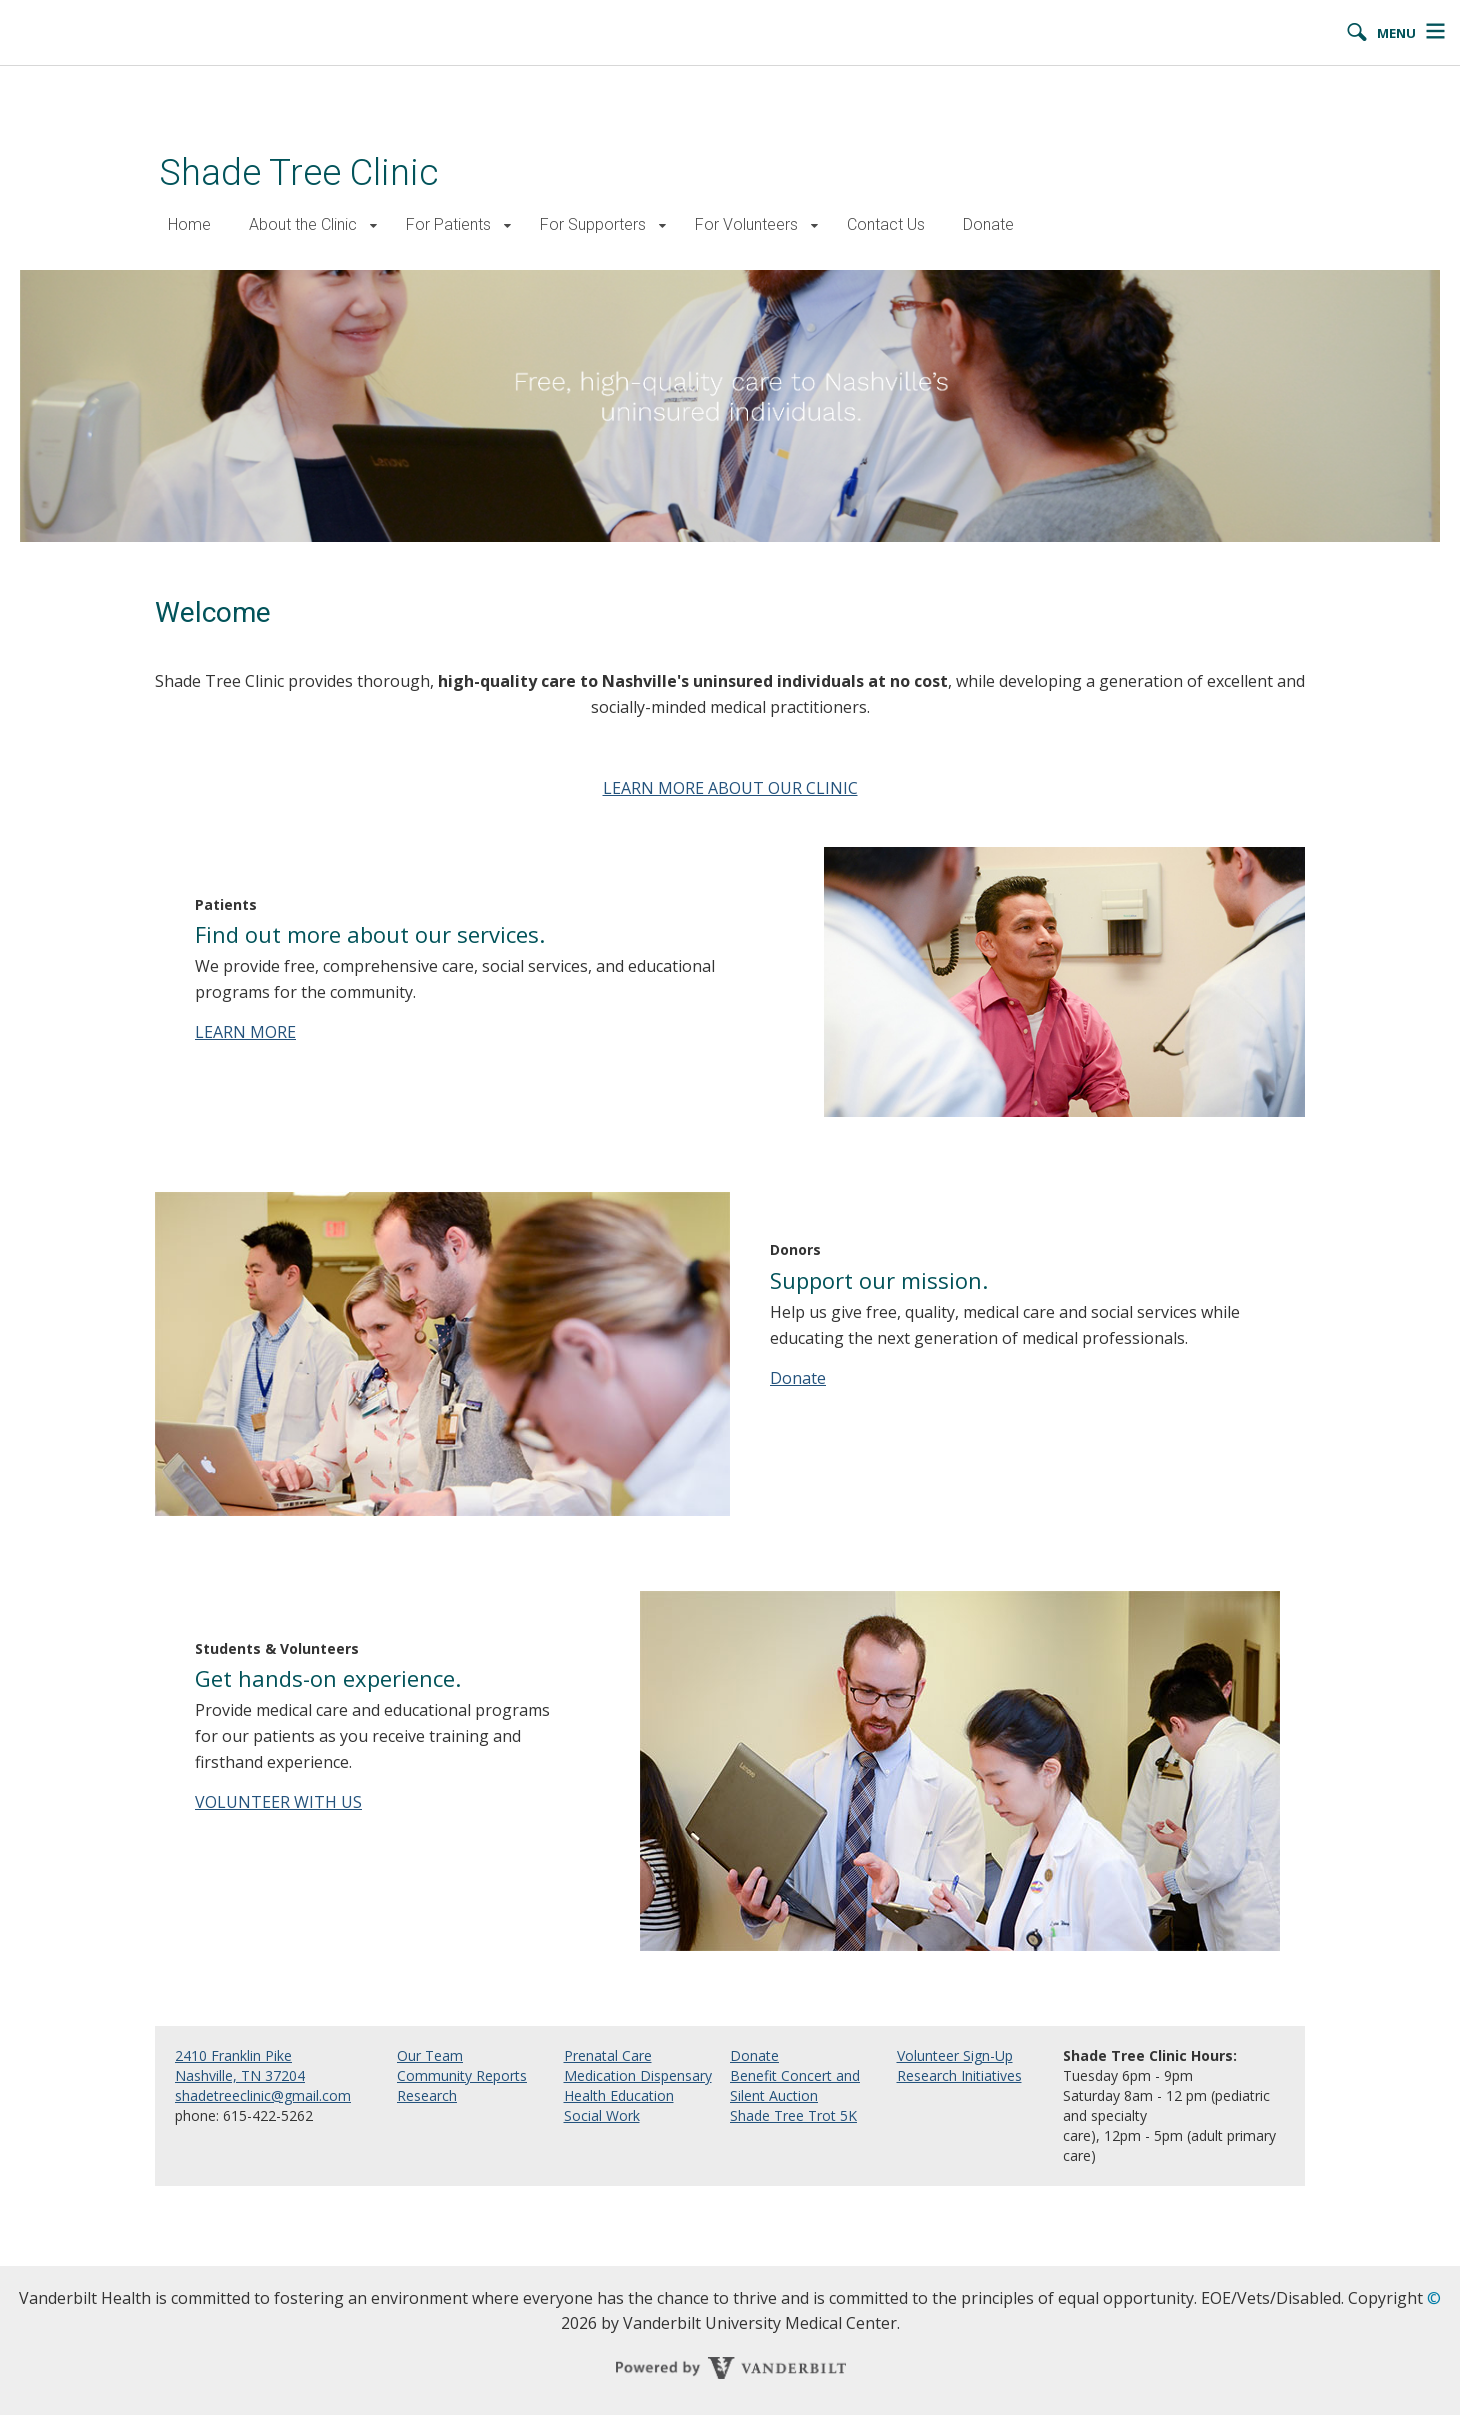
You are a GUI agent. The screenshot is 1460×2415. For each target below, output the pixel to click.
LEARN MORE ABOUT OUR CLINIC (730, 788)
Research (427, 2095)
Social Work (602, 2115)
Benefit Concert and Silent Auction (795, 2085)
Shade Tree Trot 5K (793, 2115)
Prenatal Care (608, 2055)
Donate (988, 224)
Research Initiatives (959, 2075)
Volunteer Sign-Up (955, 2055)
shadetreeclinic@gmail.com (263, 2095)
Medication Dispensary (638, 2075)
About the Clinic (303, 224)
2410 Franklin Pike (233, 2055)
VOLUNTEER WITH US (278, 1802)
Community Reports (462, 2075)
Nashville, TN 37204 (240, 2075)
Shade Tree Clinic (299, 172)
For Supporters (593, 224)
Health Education (619, 2095)
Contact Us (886, 224)
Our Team (430, 2055)
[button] (373, 225)
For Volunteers (746, 224)
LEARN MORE (245, 1032)
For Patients (448, 224)
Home (189, 224)
